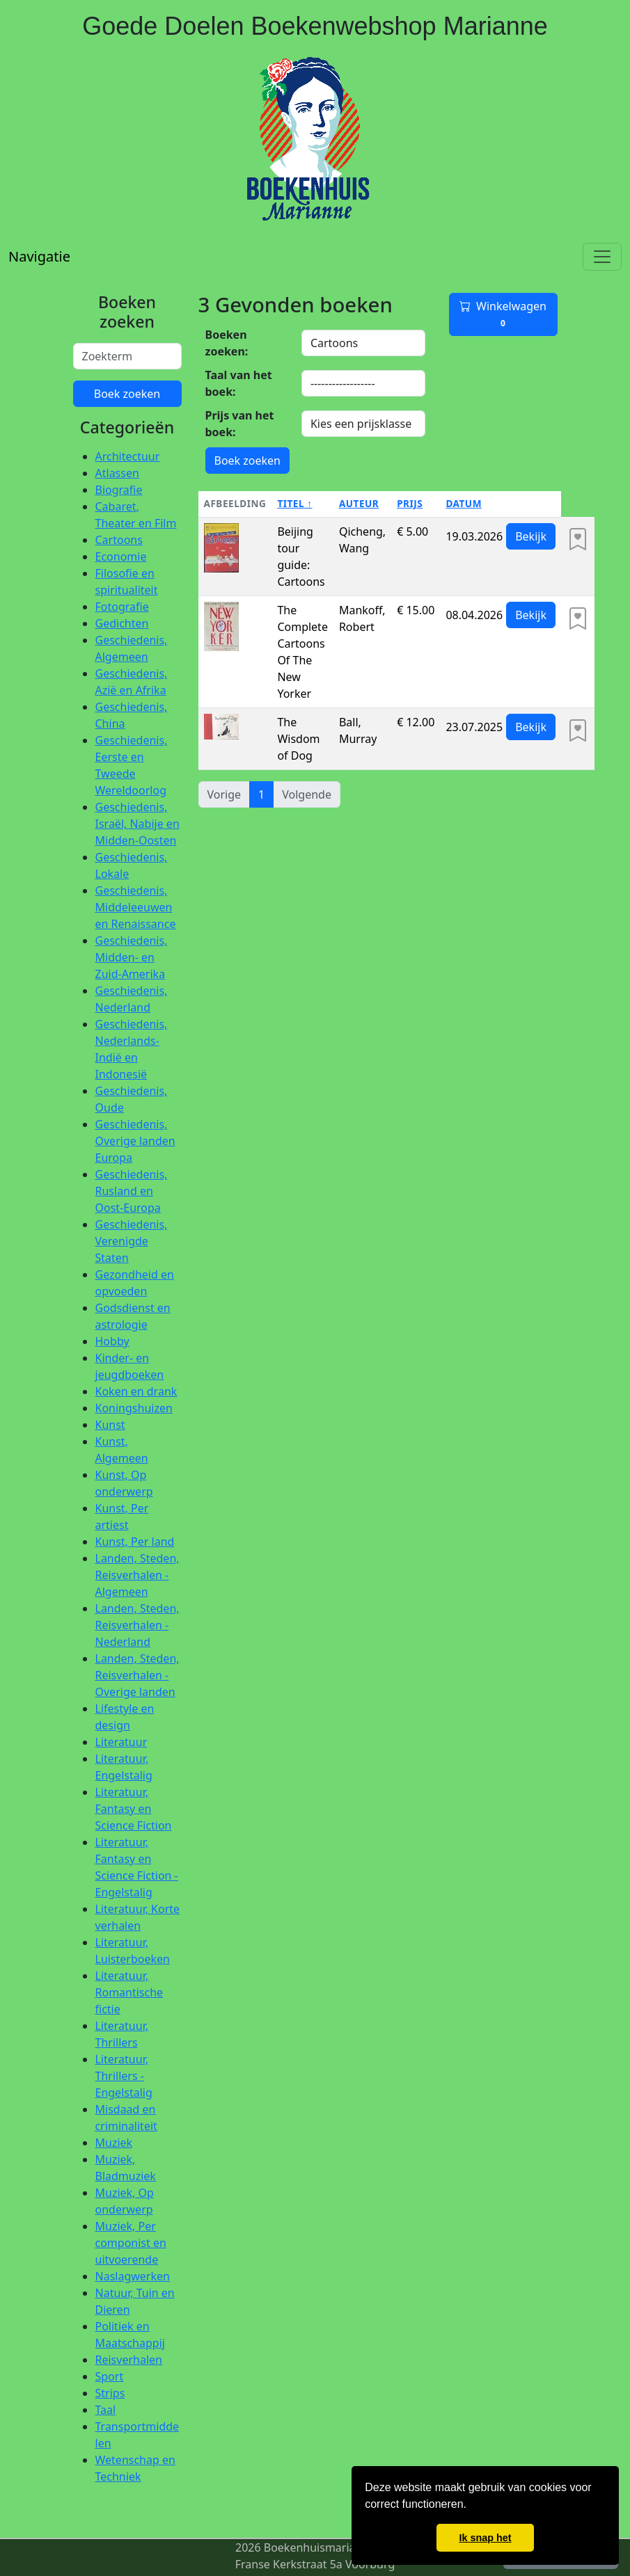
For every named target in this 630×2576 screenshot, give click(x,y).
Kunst (110, 1424)
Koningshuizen (134, 1408)
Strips (110, 2393)
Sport (109, 2376)
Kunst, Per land (135, 1541)
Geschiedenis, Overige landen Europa (135, 1141)
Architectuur (127, 456)
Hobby (112, 1341)
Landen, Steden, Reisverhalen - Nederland (137, 1625)
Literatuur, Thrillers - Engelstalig (123, 2075)
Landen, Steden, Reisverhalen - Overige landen (137, 1675)
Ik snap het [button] (485, 2537)
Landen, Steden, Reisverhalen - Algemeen (137, 1575)
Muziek (114, 2142)
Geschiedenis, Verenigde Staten (131, 1241)
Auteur (359, 503)
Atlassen (117, 473)
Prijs (410, 503)
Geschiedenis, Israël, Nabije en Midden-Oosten (137, 823)
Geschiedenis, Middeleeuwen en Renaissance (135, 907)
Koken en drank (136, 1391)
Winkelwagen (502, 314)
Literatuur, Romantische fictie (129, 1992)
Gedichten (122, 623)
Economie (121, 556)
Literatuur (121, 1742)
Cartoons (119, 539)
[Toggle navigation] (602, 257)
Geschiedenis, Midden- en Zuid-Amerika (131, 957)
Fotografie (122, 606)
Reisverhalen (128, 2359)
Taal (105, 2409)
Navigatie (39, 256)
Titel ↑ (294, 503)
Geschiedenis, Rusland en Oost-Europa (131, 1191)
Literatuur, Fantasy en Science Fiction (133, 1808)
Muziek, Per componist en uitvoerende (130, 2242)
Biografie (119, 489)
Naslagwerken (132, 2276)
